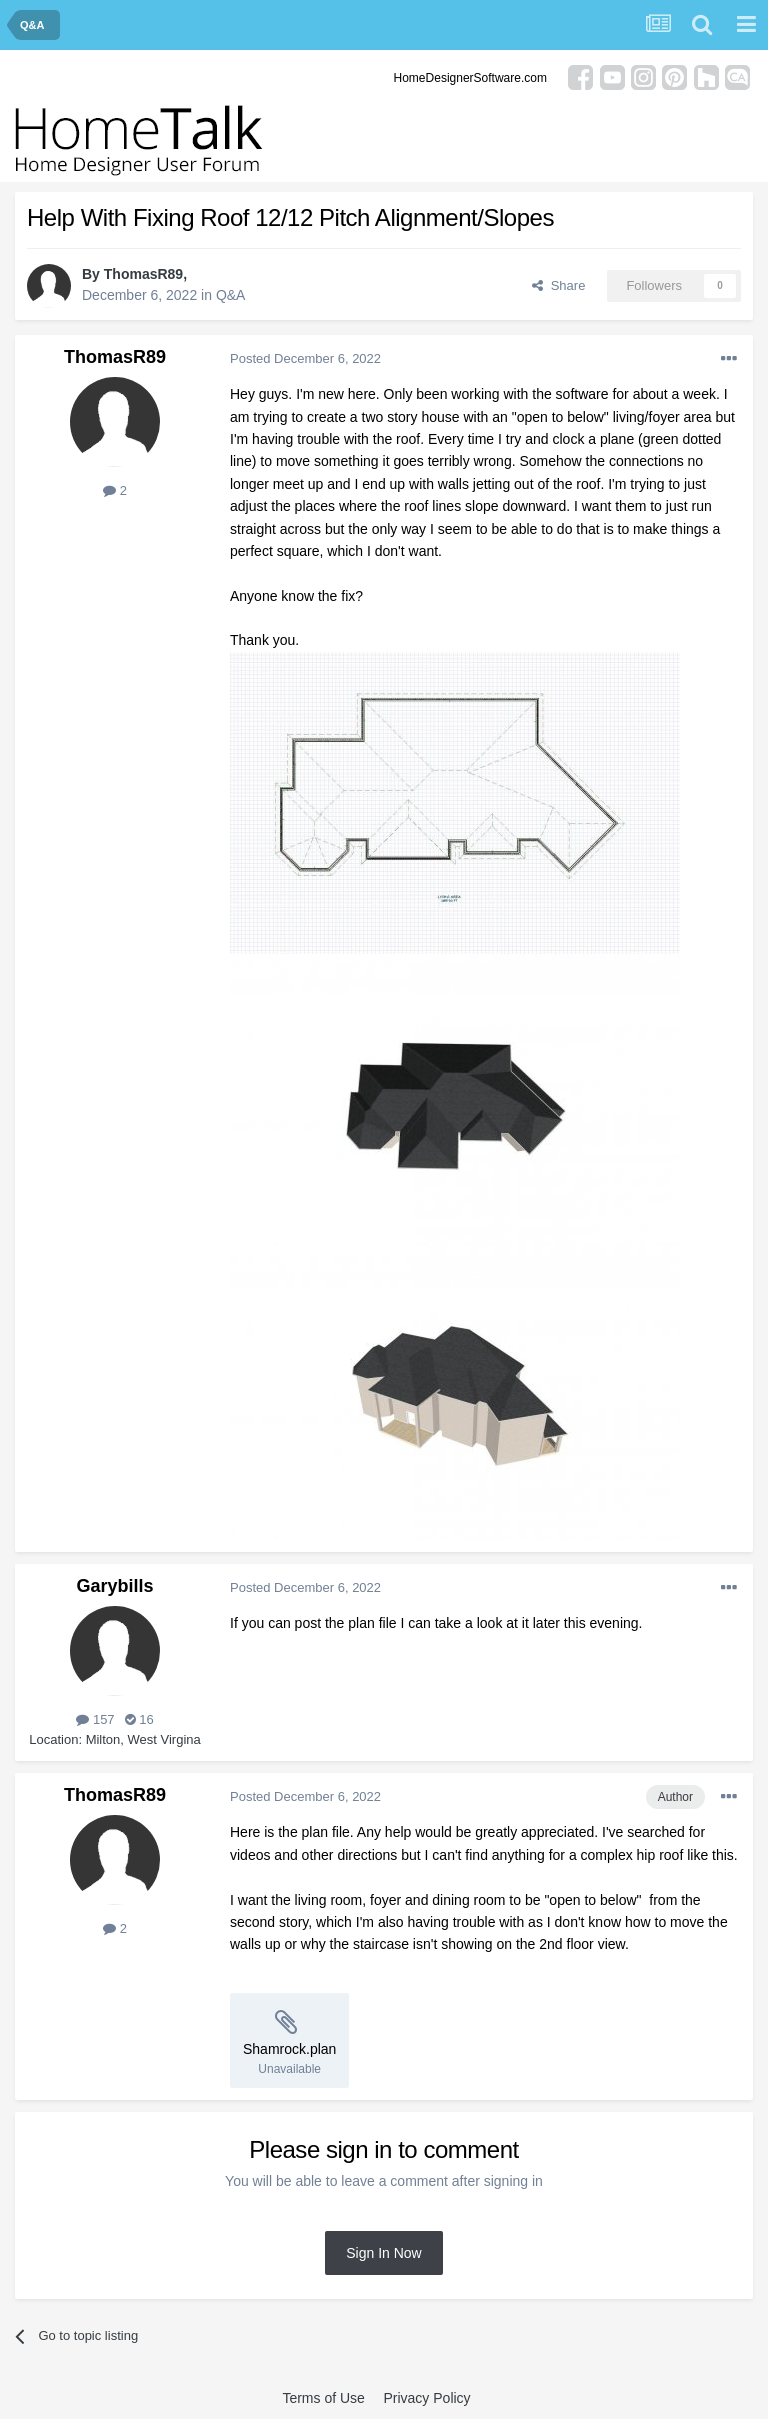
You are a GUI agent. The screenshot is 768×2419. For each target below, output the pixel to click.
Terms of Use (323, 2398)
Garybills (114, 1586)
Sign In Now (383, 2253)
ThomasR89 (143, 274)
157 (95, 1719)
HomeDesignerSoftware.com (470, 78)
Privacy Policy (426, 2398)
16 (139, 1719)
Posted (305, 358)
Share (558, 285)
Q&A (231, 295)
